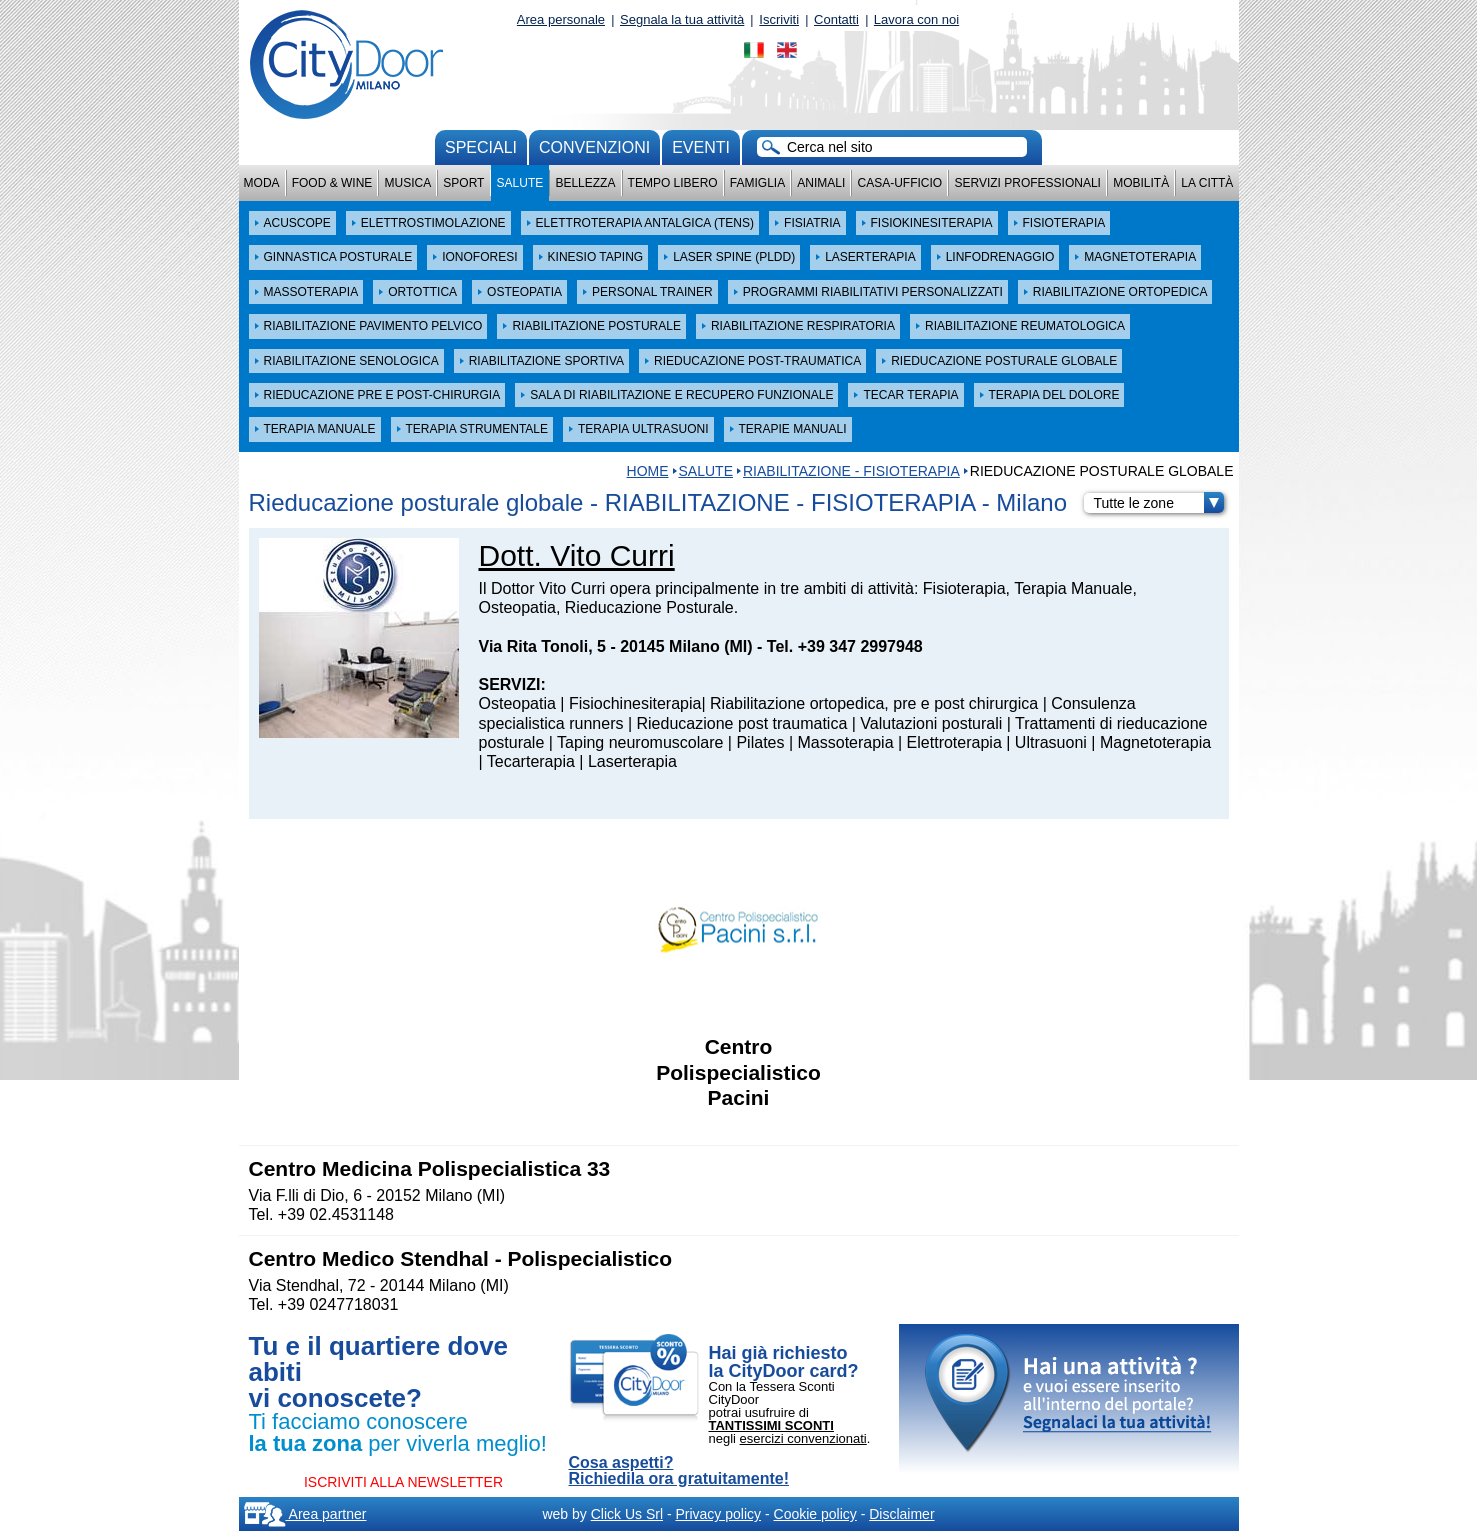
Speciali (481, 147)
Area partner (305, 1514)
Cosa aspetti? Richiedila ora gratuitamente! (679, 1471)
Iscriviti (779, 19)
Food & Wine (332, 183)
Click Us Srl (627, 1514)
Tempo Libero (673, 183)
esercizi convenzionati (803, 1438)
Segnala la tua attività (682, 19)
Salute (520, 183)
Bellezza (585, 183)
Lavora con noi (916, 19)
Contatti (836, 19)
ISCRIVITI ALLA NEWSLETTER (403, 1482)
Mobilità (1141, 183)
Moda (262, 183)
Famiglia (757, 183)
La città (1207, 183)
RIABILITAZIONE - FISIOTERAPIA (851, 471)
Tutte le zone (1159, 503)
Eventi (701, 147)
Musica (408, 183)
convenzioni (594, 147)
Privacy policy (718, 1514)
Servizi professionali (1027, 183)
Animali (821, 183)
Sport (463, 183)
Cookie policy (815, 1514)
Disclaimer (901, 1514)
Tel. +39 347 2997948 (845, 646)
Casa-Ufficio (899, 183)
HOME (648, 471)
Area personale (561, 19)
